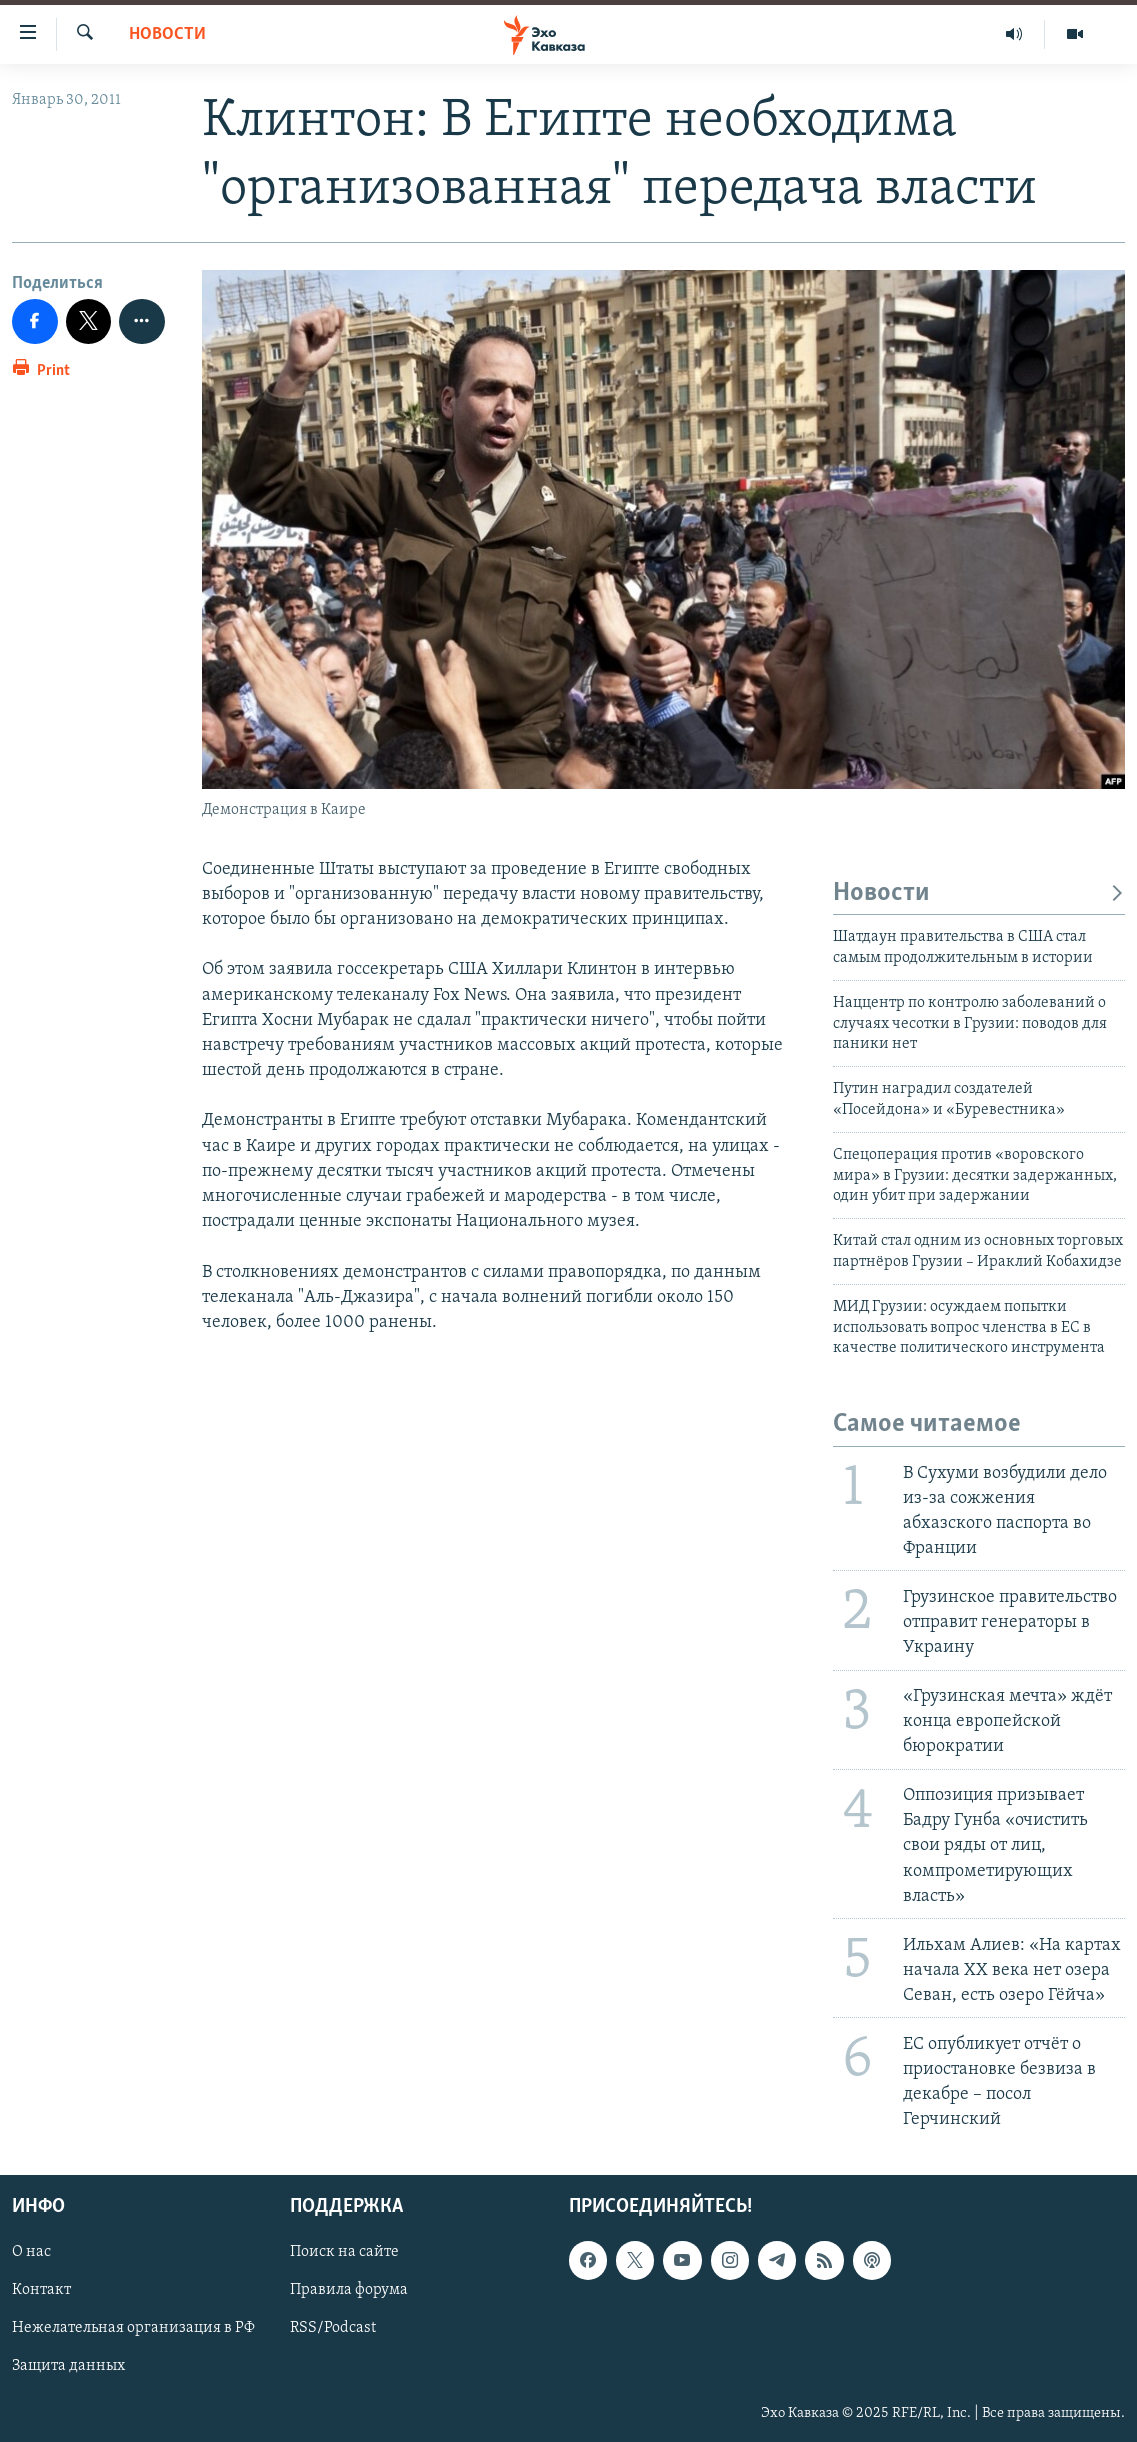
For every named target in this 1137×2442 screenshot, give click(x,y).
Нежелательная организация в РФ (133, 2329)
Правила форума (349, 2291)
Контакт (41, 2291)
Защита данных (68, 2367)
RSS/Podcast (333, 2329)
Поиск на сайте (344, 2253)
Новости (167, 34)
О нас (31, 2253)
